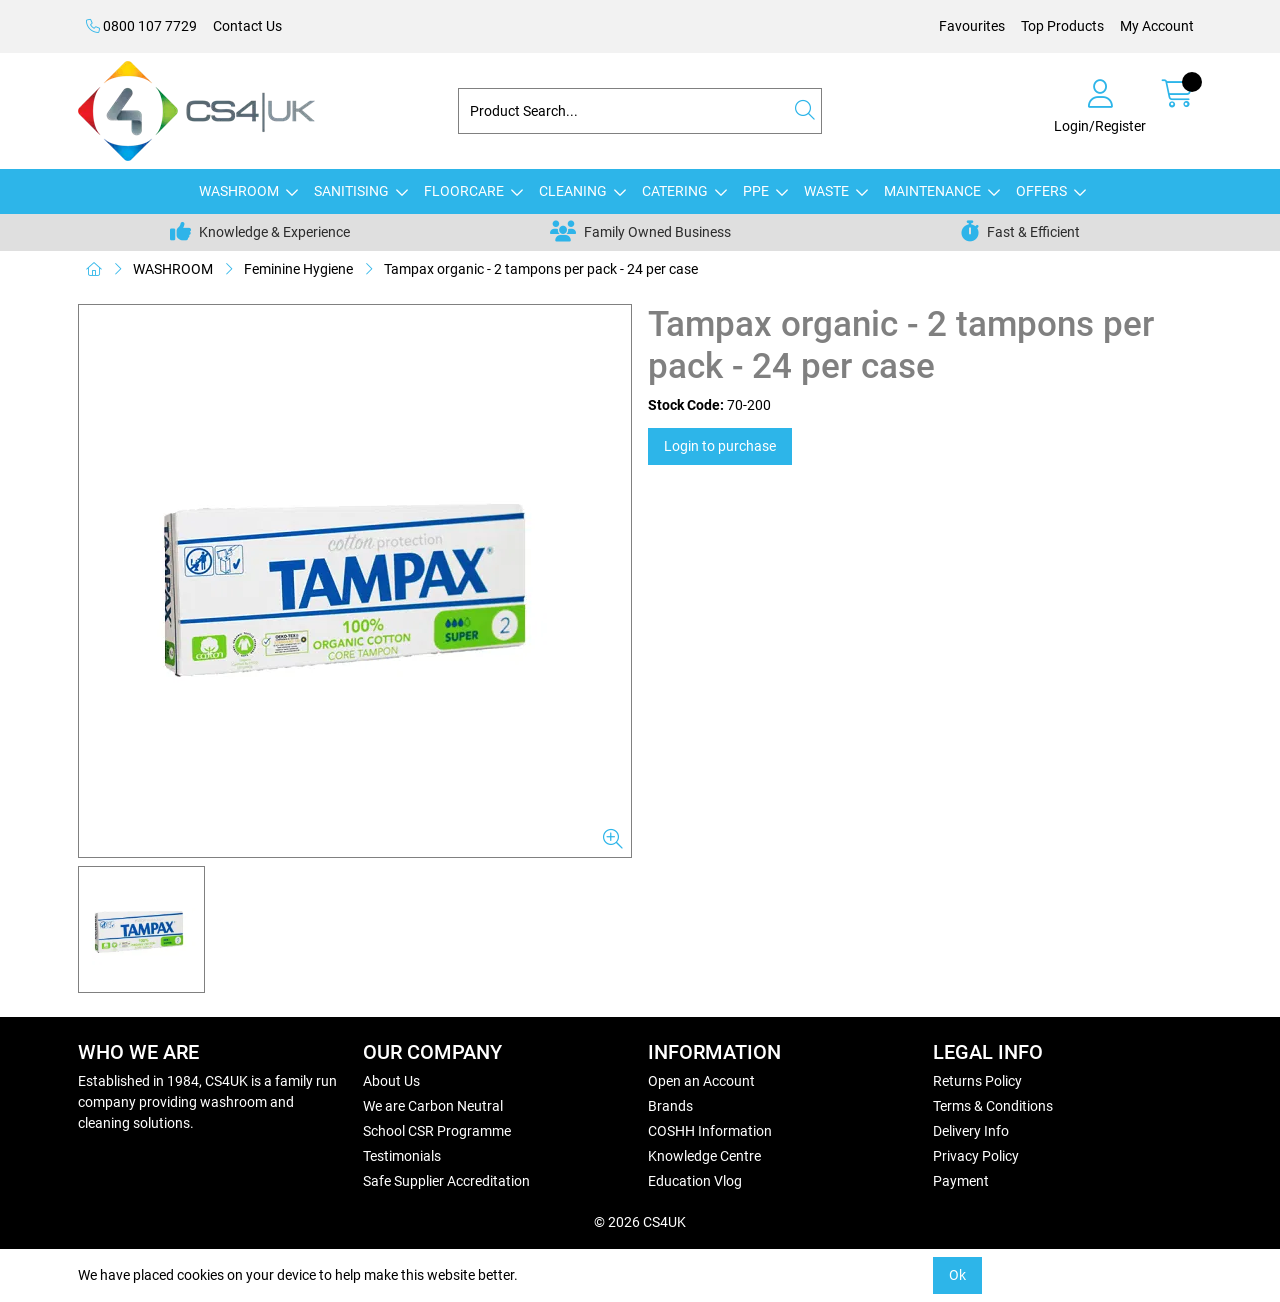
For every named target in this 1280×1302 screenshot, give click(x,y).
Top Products (1062, 26)
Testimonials (402, 1156)
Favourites (972, 26)
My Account (1157, 26)
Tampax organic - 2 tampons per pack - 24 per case (541, 269)
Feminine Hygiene (298, 269)
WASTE (826, 191)
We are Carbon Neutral (433, 1106)
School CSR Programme (437, 1131)
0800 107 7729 (141, 26)
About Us (391, 1081)
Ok (957, 1275)
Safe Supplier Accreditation (446, 1181)
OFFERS (1041, 191)
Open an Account (701, 1081)
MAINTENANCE (932, 191)
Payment (961, 1181)
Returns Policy (977, 1081)
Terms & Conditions (993, 1106)
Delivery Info (971, 1131)
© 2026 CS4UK (640, 1222)
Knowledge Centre (704, 1156)
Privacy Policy (976, 1156)
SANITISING (351, 191)
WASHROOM (239, 191)
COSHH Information (710, 1131)
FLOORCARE (464, 191)
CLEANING (573, 191)
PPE (756, 191)
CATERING (675, 191)
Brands (670, 1106)
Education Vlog (695, 1181)
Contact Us (247, 26)
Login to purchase (720, 446)
